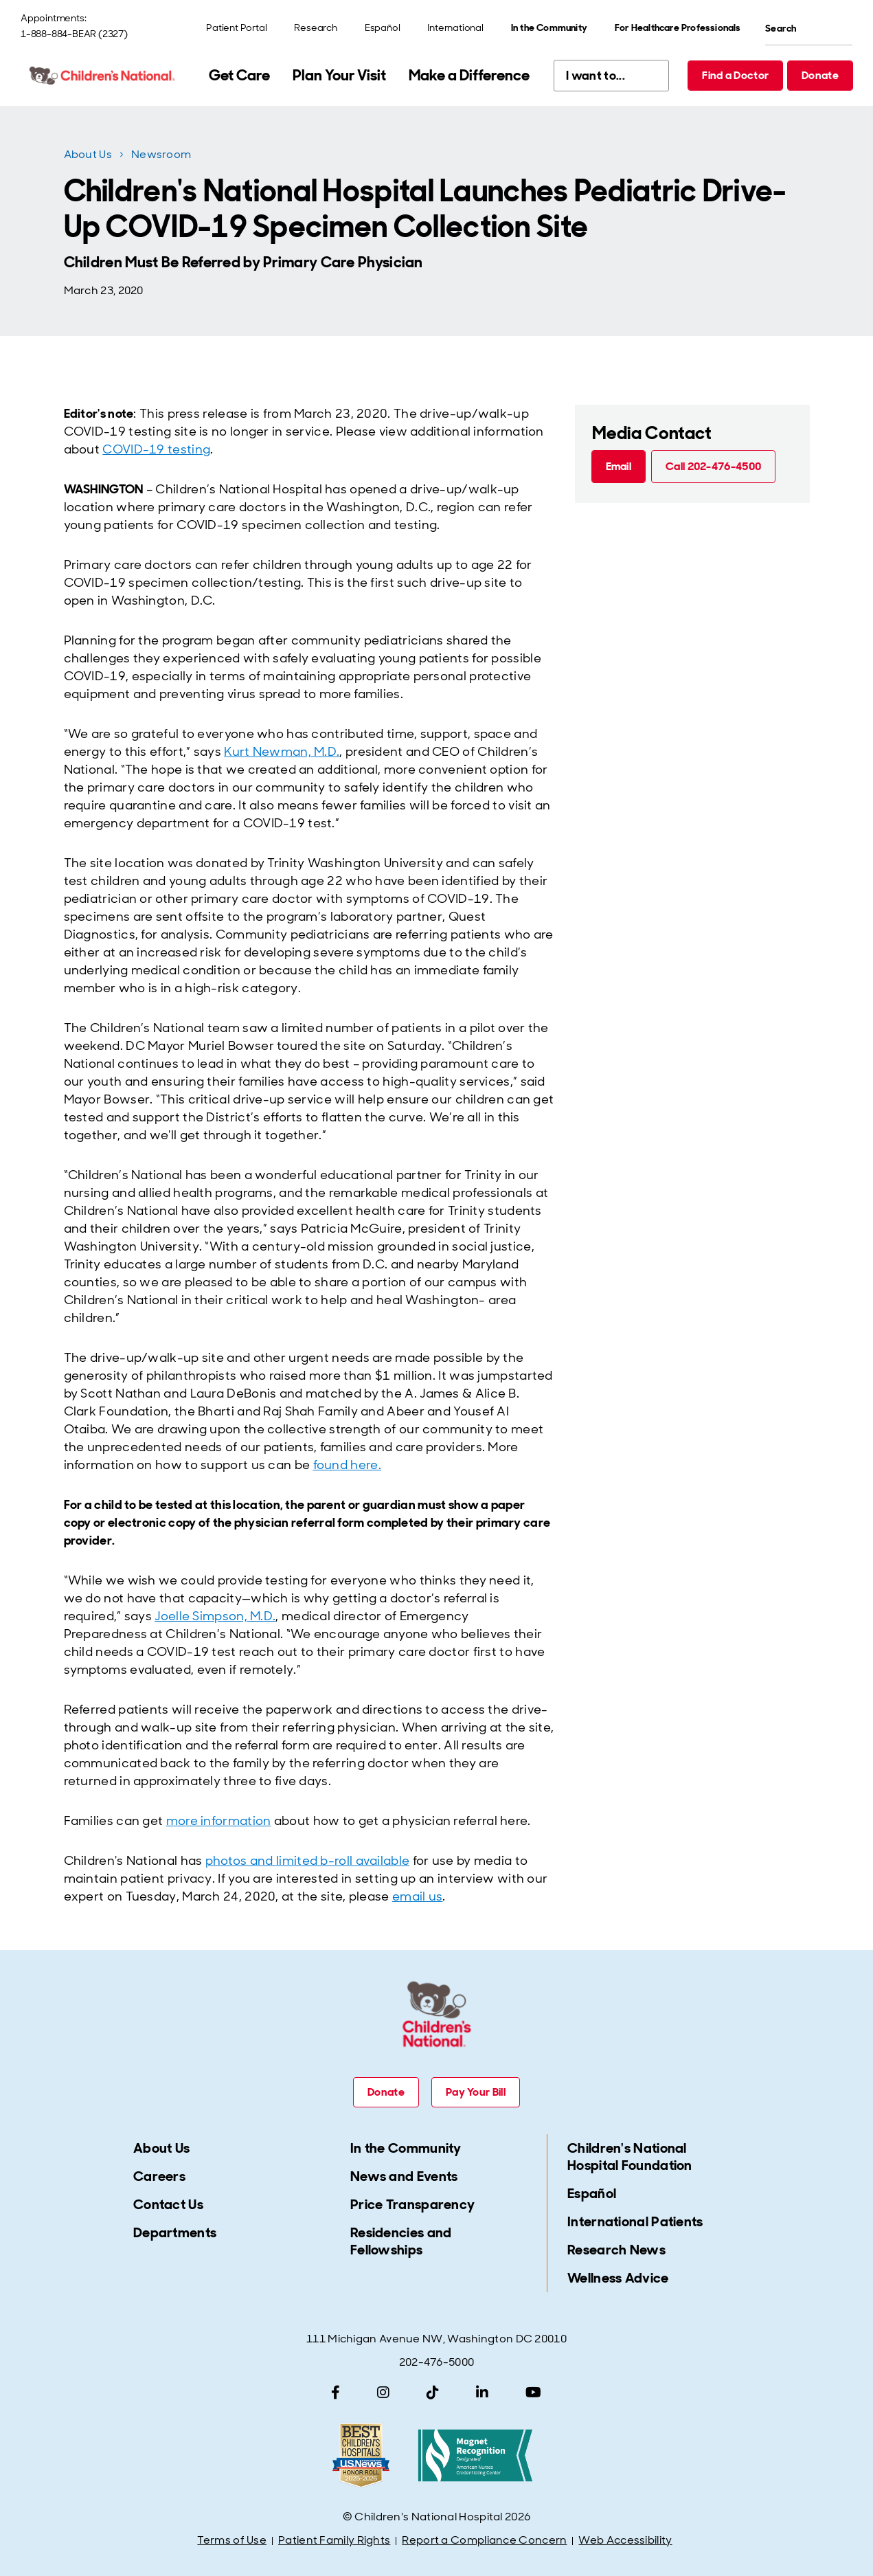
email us (417, 1896)
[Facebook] (335, 2392)
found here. (347, 1465)
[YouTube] (533, 2392)
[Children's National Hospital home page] (103, 75)
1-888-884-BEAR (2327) (74, 33)
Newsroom (161, 154)
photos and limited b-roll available (307, 1860)
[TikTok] (433, 2392)
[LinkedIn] (482, 2392)
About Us (88, 154)
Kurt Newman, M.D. (281, 751)
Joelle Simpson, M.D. (215, 1616)
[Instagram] (383, 2392)
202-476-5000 (437, 2362)
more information (218, 1821)
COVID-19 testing (156, 449)
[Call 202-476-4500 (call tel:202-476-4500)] (713, 466)
